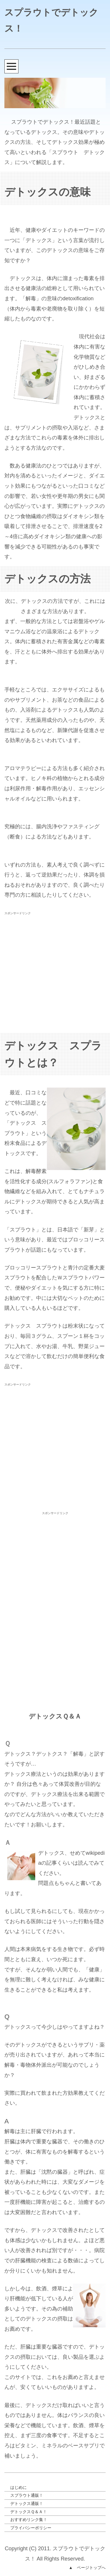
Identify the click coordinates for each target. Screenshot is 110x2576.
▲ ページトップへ (87, 2567)
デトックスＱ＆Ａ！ (28, 2511)
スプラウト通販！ (26, 2495)
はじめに (18, 2487)
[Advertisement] (55, 971)
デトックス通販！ (26, 2503)
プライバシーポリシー (30, 2527)
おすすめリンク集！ (28, 2519)
